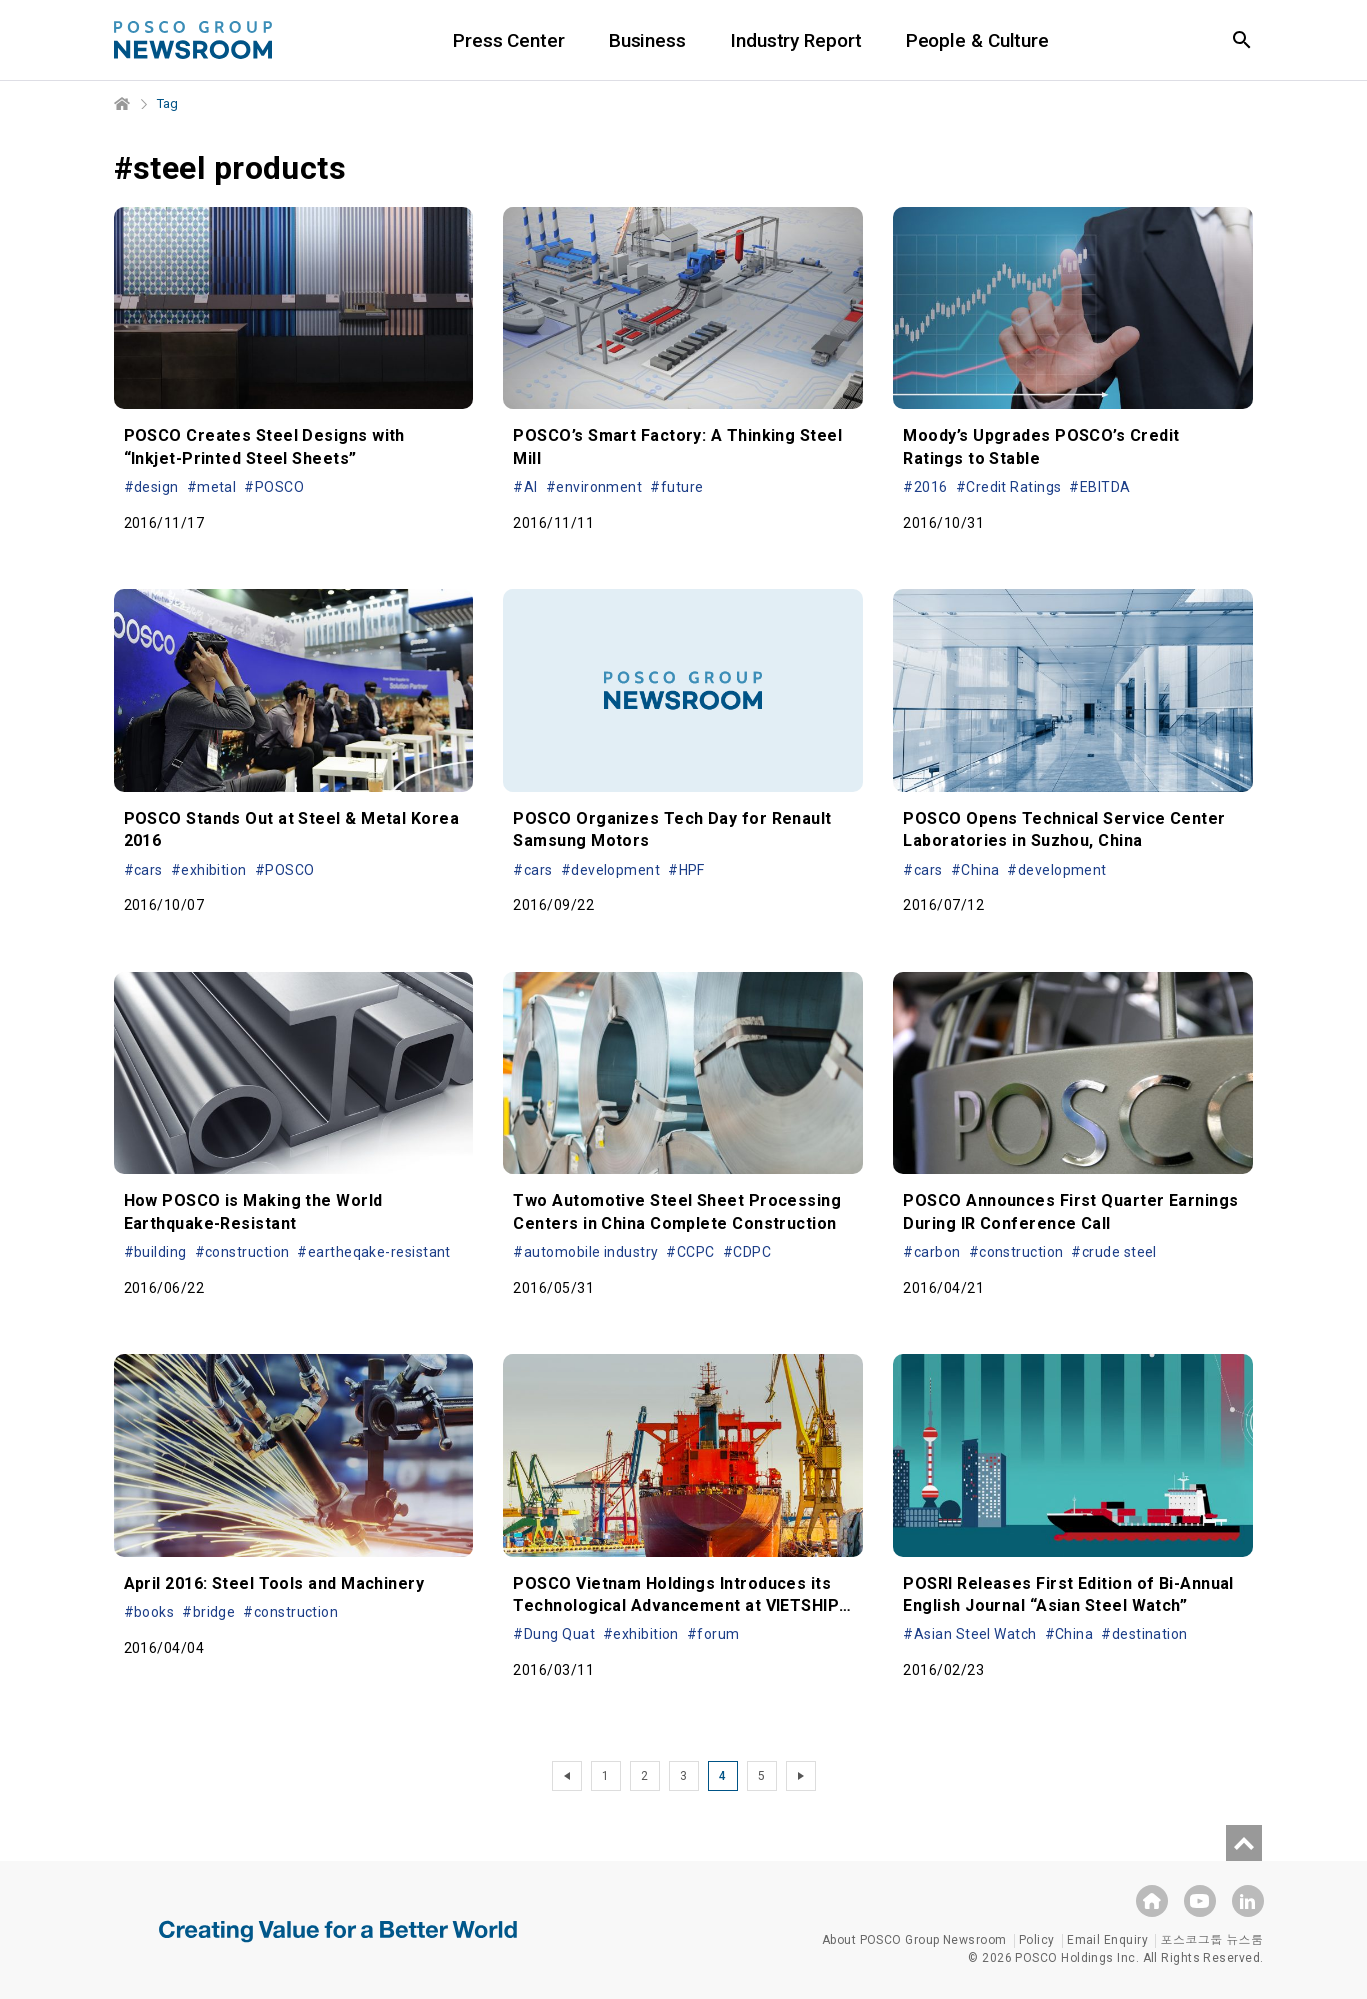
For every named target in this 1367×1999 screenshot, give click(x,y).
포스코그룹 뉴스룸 (1211, 1940)
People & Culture (977, 40)
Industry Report (796, 40)
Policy (1037, 1940)
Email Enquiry (1107, 1940)
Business (647, 40)
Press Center (509, 40)
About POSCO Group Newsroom (914, 1940)
